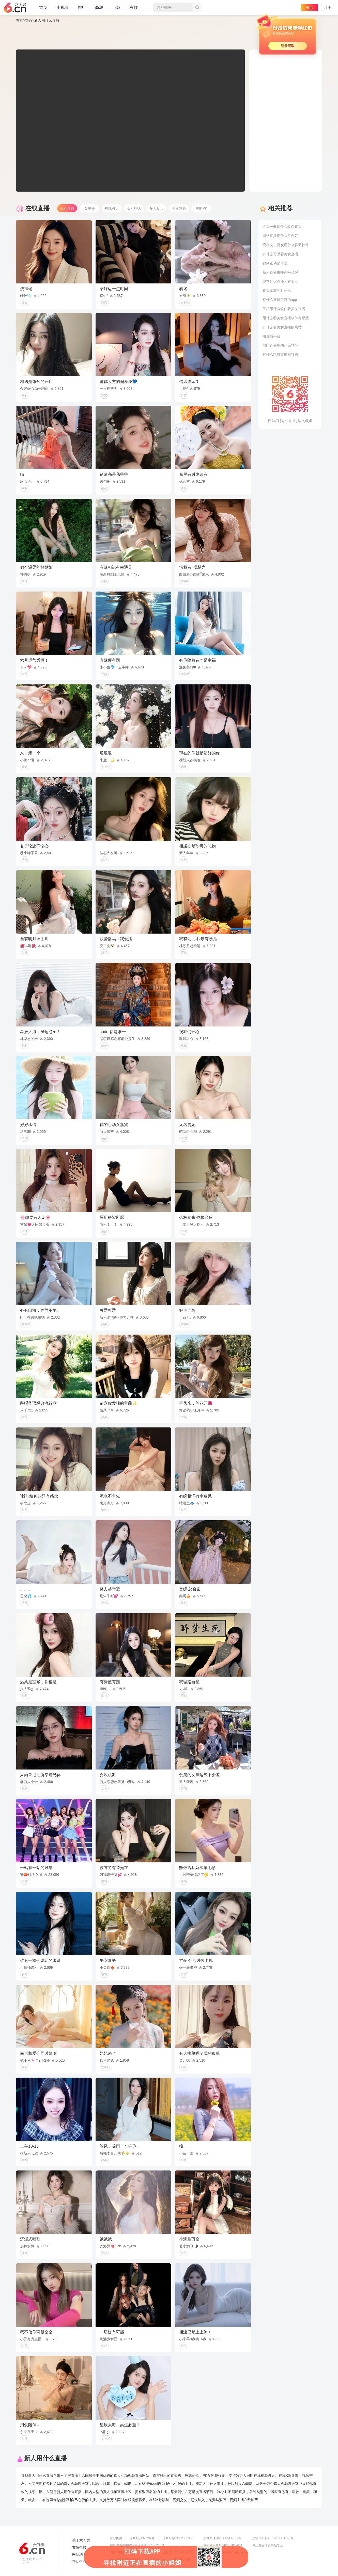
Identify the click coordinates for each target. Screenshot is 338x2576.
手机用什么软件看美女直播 (284, 309)
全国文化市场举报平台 (178, 2552)
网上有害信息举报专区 (267, 2545)
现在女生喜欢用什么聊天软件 (286, 245)
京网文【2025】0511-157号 (222, 2538)
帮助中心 (79, 2562)
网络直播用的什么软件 (280, 345)
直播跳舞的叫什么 (277, 291)
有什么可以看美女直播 (280, 254)
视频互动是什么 (275, 263)
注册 (327, 7)
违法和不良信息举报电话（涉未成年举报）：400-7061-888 (150, 2559)
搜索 (197, 7)
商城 (99, 9)
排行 (82, 7)
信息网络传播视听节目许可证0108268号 (137, 2545)
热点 (28, 20)
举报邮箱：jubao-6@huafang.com (226, 2552)
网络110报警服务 (121, 2552)
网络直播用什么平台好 (280, 236)
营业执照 (116, 2538)
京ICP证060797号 (142, 2538)
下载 (116, 7)
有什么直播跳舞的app (280, 300)
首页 (43, 9)
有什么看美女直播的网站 (282, 327)
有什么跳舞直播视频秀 (280, 354)
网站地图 (79, 2554)
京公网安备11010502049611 (222, 2545)
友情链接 (79, 2547)
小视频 (62, 9)
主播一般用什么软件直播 (282, 227)
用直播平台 (271, 336)
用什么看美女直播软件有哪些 (286, 318)
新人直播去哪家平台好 (280, 272)
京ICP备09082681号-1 (178, 2538)
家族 (134, 9)
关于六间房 (81, 2540)
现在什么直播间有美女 (280, 281)
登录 (309, 7)
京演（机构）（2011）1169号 (272, 2538)
